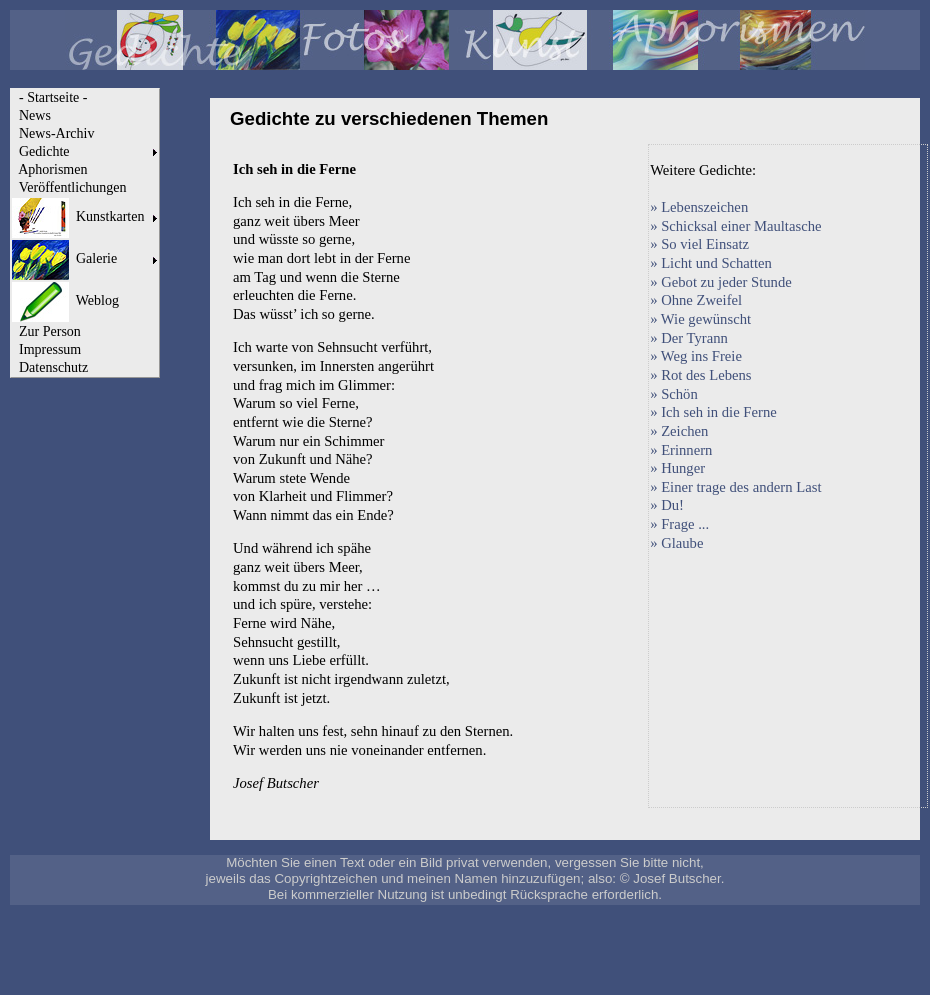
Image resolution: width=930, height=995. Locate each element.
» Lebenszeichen (699, 207)
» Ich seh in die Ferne (713, 412)
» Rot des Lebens (700, 375)
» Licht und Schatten (711, 263)
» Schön (674, 394)
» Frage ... (679, 524)
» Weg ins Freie (696, 356)
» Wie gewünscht (700, 319)
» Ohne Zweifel (696, 300)
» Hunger (677, 468)
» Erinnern (681, 450)
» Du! (667, 505)
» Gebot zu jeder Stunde (721, 282)
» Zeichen (679, 431)
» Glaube (676, 543)
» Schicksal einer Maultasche (735, 226)
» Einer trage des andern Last (735, 487)
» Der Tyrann (689, 338)
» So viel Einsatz (699, 244)
